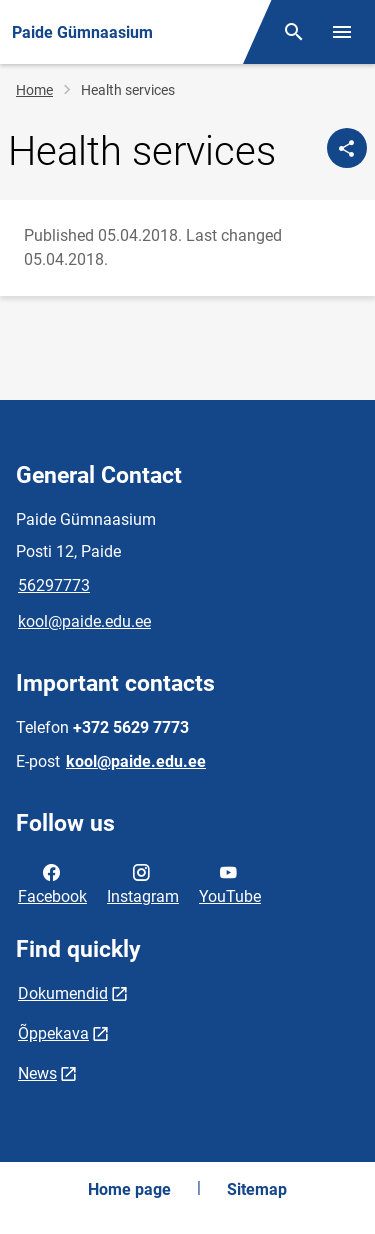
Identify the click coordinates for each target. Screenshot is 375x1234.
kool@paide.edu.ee (84, 621)
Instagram (143, 883)
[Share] (347, 148)
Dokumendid (63, 993)
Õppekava (53, 1033)
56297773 (54, 585)
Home (34, 90)
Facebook (52, 883)
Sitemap (257, 1189)
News (37, 1073)
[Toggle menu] (342, 32)
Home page (129, 1189)
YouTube (230, 883)
